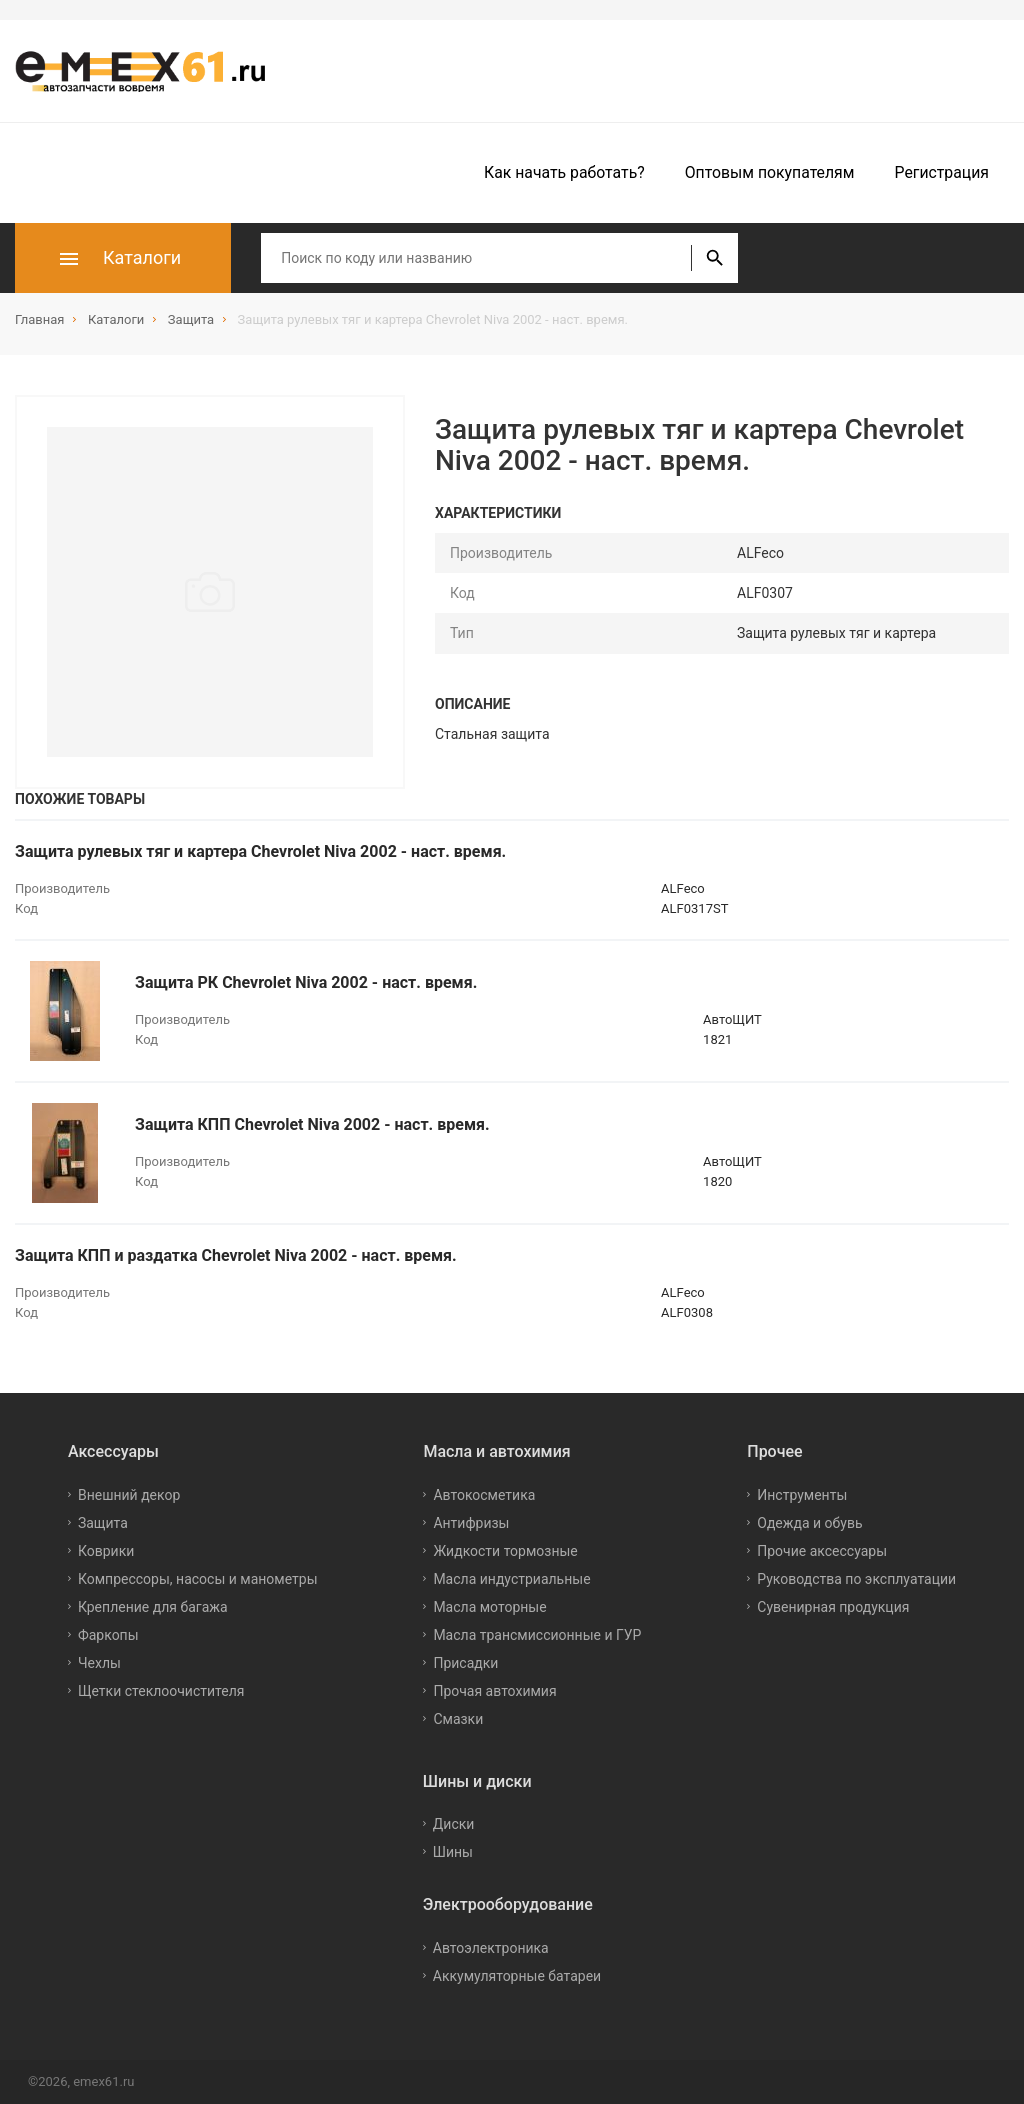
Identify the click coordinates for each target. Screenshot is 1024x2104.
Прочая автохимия (494, 1691)
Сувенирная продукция (833, 1607)
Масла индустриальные (511, 1579)
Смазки (458, 1719)
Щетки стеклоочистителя (161, 1691)
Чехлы (99, 1663)
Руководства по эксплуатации (856, 1579)
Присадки (465, 1663)
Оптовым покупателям (770, 172)
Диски (454, 1824)
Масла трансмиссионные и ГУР (537, 1635)
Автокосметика (484, 1495)
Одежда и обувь (809, 1523)
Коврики (106, 1551)
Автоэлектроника (491, 1948)
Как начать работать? (564, 172)
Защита (103, 1523)
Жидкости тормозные (505, 1551)
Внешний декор (129, 1495)
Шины (453, 1852)
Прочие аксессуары (822, 1551)
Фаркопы (108, 1635)
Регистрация (942, 172)
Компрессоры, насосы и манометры (198, 1579)
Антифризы (471, 1523)
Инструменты (802, 1495)
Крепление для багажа (153, 1607)
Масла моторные (489, 1607)
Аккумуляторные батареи (517, 1976)
